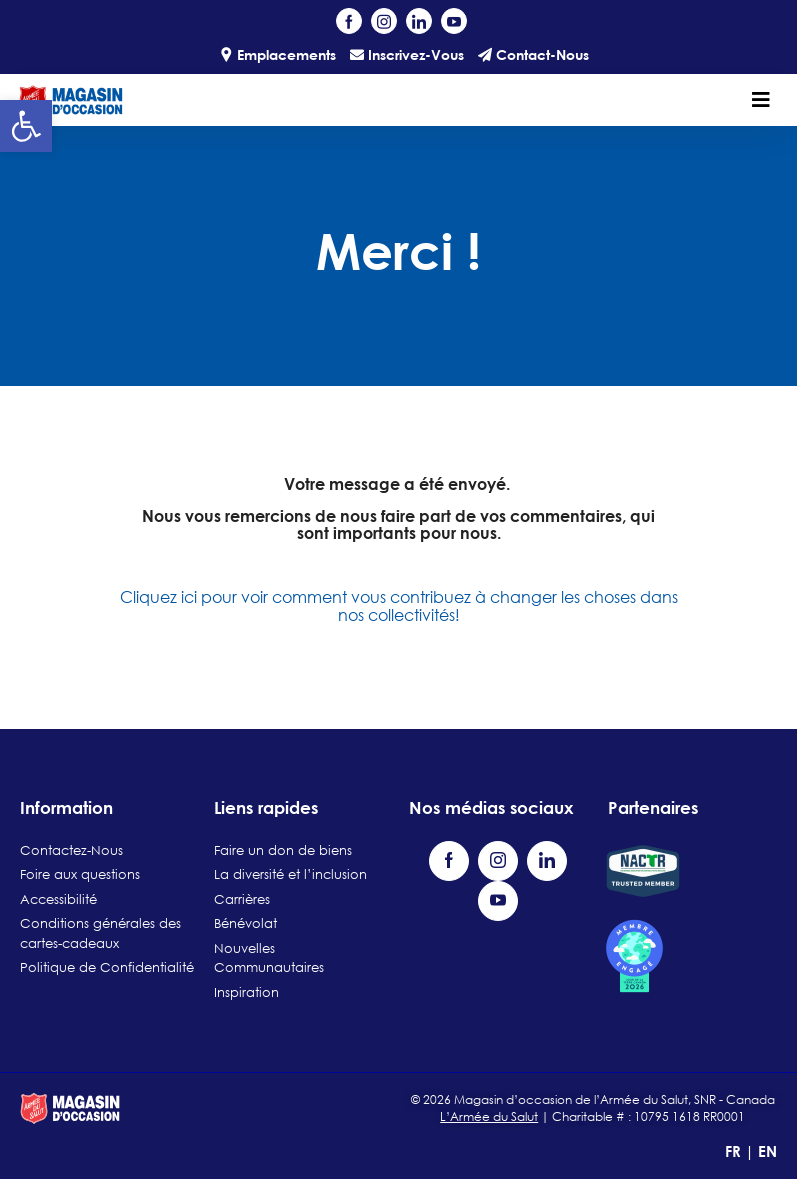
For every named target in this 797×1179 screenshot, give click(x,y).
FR (735, 1151)
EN (767, 1151)
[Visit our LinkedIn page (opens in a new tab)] (419, 21)
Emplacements (277, 54)
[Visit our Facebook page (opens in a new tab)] (349, 21)
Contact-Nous (533, 54)
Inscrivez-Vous (407, 54)
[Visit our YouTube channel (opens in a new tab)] (454, 21)
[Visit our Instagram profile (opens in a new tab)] (384, 21)
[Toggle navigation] (761, 100)
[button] (26, 126)
